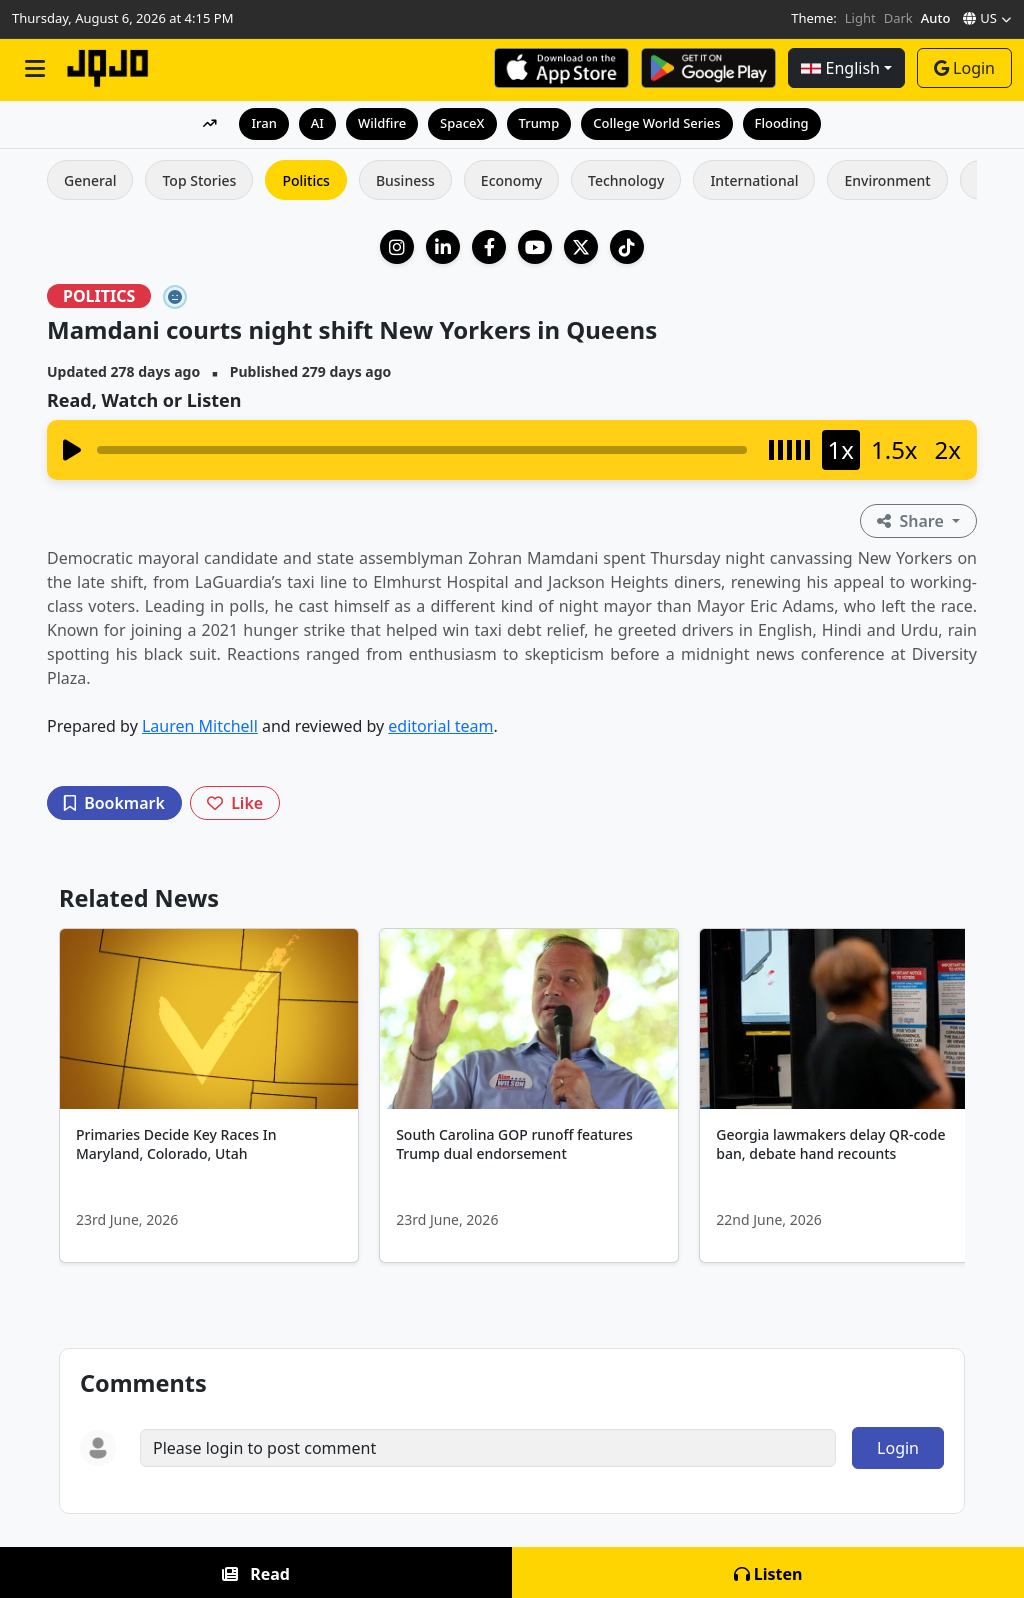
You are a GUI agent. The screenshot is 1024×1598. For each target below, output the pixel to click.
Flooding (782, 123)
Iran (263, 123)
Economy (511, 180)
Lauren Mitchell (200, 726)
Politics (305, 180)
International (754, 180)
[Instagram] (397, 247)
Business (405, 180)
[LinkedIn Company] (443, 247)
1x (841, 449)
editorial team (440, 726)
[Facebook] (489, 247)
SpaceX (462, 123)
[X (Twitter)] (581, 247)
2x (948, 449)
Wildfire (382, 123)
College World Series (656, 123)
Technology (626, 180)
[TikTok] (627, 247)
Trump (539, 123)
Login (964, 68)
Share (912, 521)
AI (317, 123)
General (90, 180)
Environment (887, 180)
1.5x (894, 449)
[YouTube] (535, 247)
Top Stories (199, 180)
